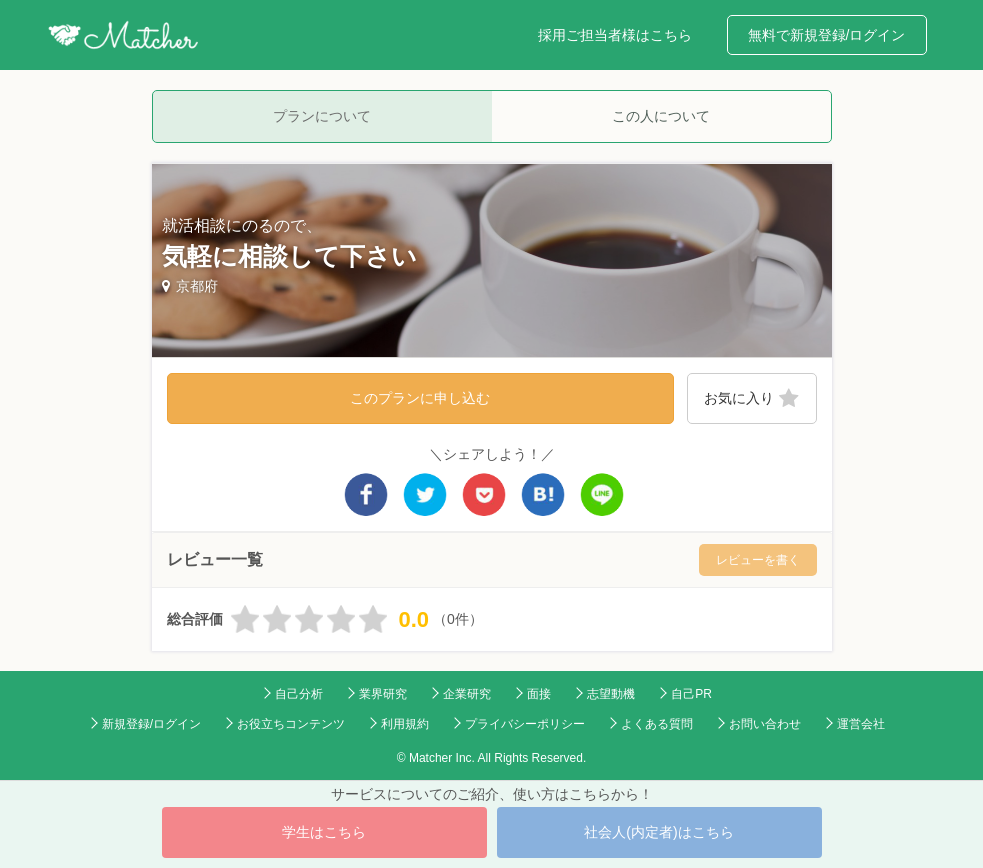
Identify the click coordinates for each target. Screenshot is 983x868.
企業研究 (467, 694)
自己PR (691, 694)
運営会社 (861, 724)
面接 (539, 694)
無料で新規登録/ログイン (827, 35)
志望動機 (611, 694)
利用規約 (405, 724)
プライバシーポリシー (525, 724)
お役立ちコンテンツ (291, 724)
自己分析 (299, 694)
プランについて (322, 116)
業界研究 (383, 694)
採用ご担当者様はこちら (615, 35)
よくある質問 (657, 724)
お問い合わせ (765, 724)
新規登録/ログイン (151, 724)
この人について (661, 116)
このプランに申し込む (420, 398)
